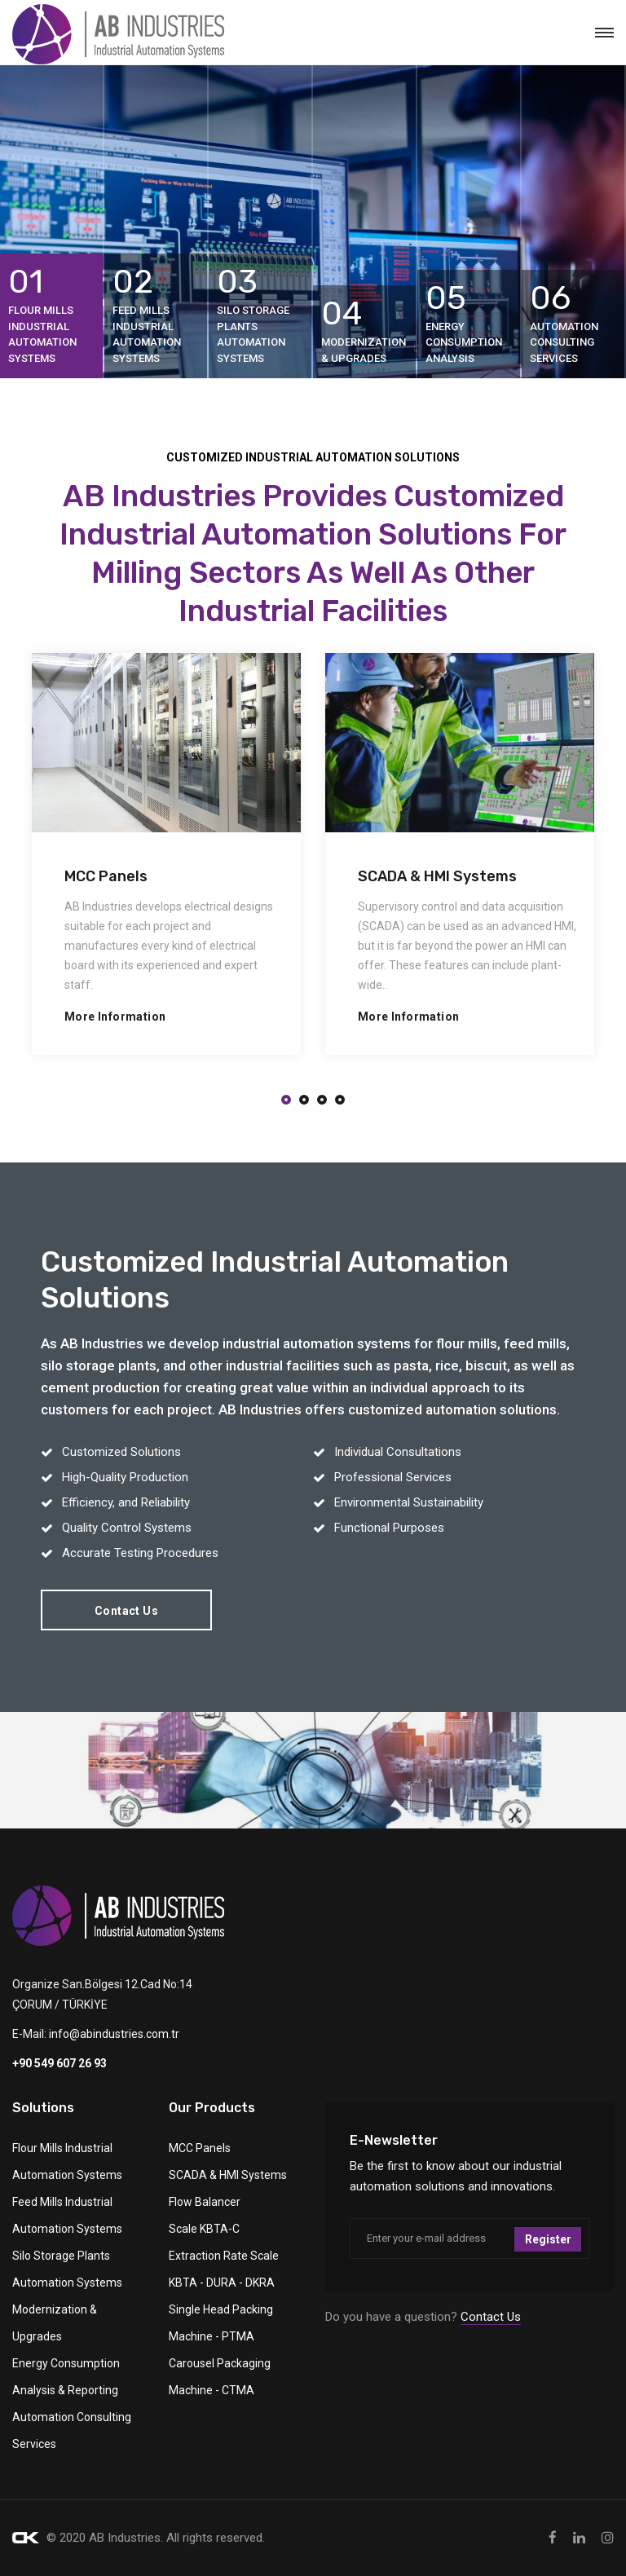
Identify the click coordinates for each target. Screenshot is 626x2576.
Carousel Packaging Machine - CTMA (220, 2377)
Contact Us (126, 1610)
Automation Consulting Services (71, 2430)
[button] (286, 1101)
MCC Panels (200, 2148)
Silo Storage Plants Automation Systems (67, 2269)
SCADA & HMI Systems (228, 2174)
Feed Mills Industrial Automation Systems (67, 2215)
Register (548, 2238)
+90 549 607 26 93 (59, 2063)
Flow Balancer (204, 2201)
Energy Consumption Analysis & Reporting (66, 2377)
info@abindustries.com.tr (114, 2033)
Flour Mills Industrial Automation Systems (67, 2161)
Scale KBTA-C (204, 2228)
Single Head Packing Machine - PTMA (221, 2323)
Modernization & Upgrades (54, 2323)
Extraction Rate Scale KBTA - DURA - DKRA (224, 2269)
